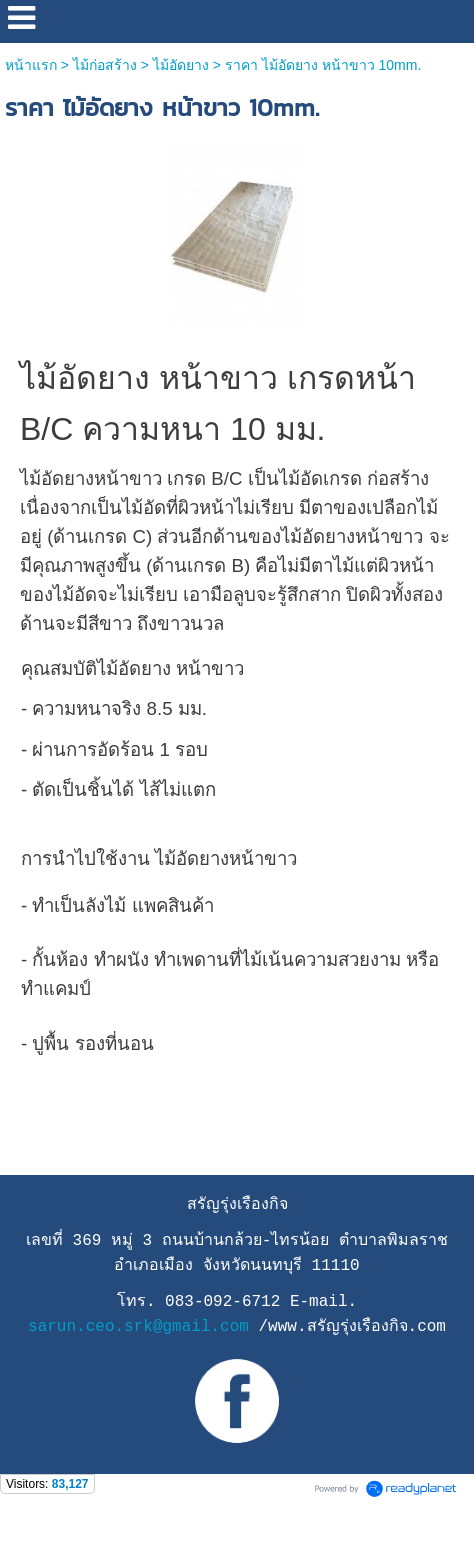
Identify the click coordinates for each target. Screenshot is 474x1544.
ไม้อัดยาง (181, 65)
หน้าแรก (31, 65)
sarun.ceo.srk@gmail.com (138, 1327)
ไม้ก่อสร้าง (105, 65)
